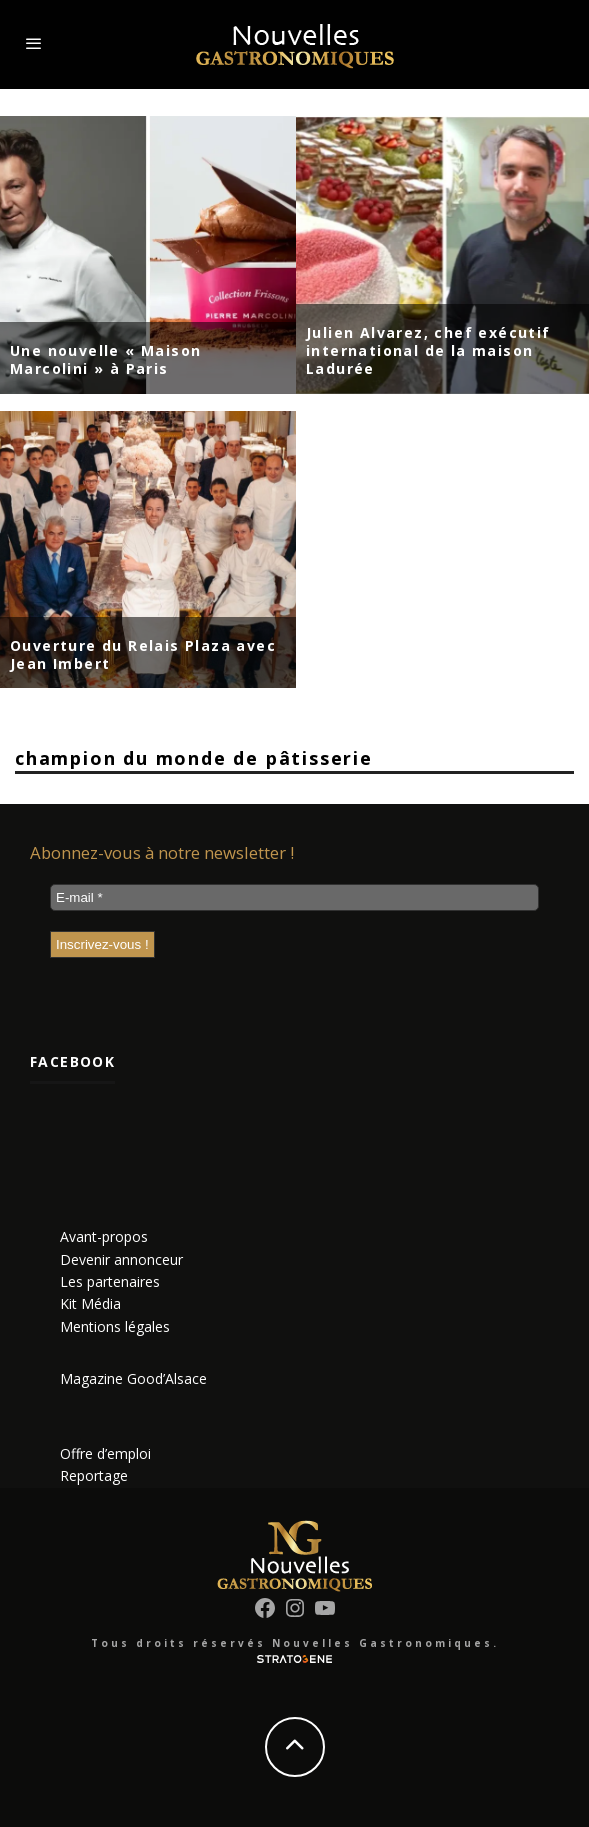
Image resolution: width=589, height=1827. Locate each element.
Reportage (94, 1475)
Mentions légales (115, 1326)
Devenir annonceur (121, 1259)
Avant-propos (104, 1236)
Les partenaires (110, 1281)
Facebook (72, 1061)
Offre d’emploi (105, 1453)
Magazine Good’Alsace (133, 1378)
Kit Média (90, 1303)
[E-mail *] (294, 897)
